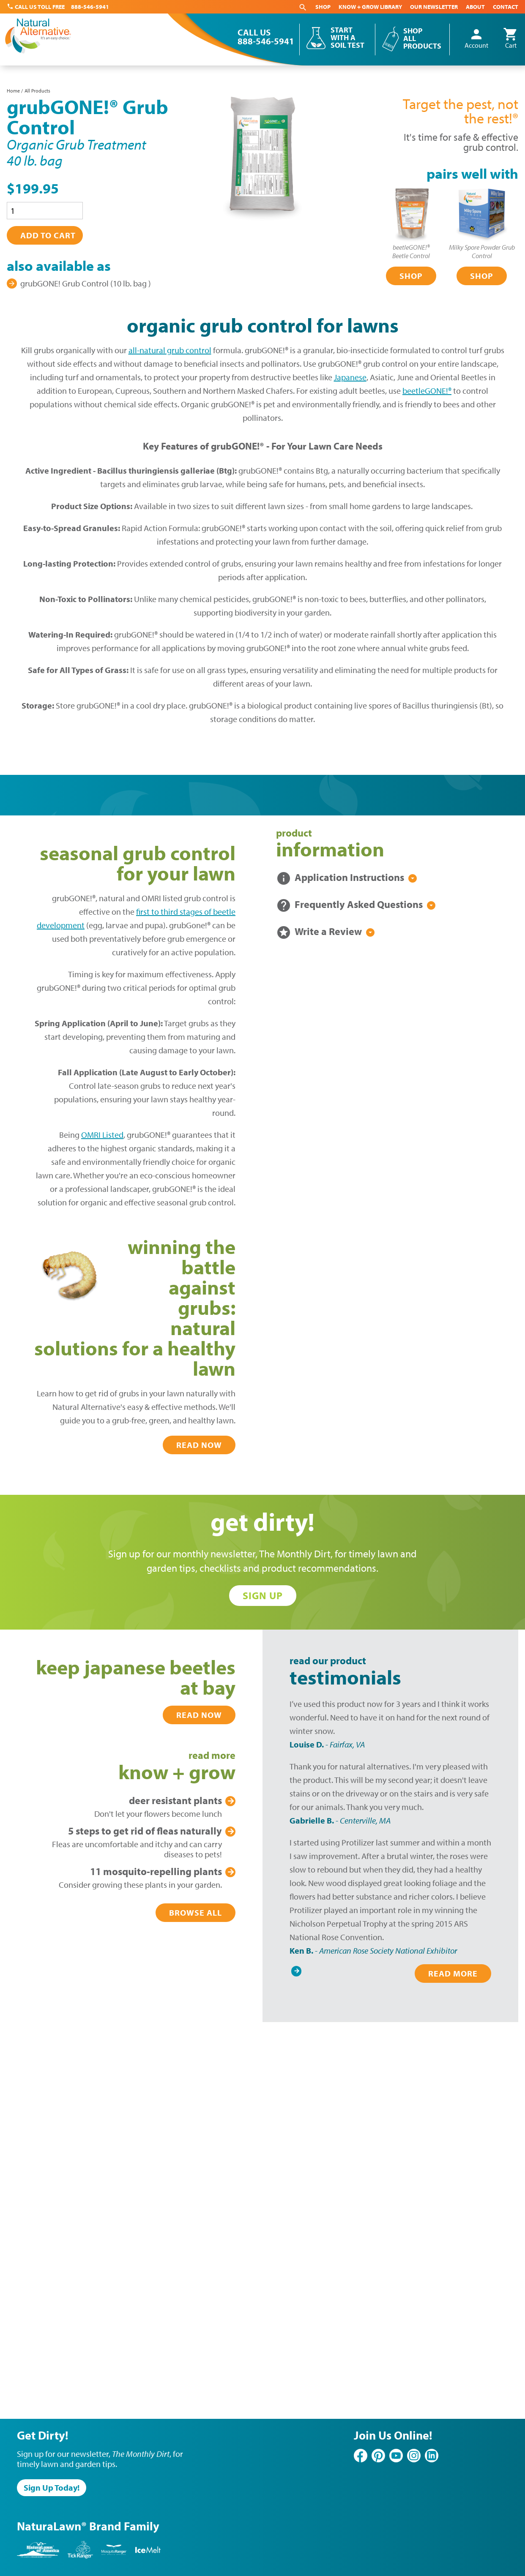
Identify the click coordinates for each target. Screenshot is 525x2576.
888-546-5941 (90, 7)
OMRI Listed (102, 1134)
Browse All (195, 1912)
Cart (510, 38)
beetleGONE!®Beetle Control (411, 251)
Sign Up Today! (51, 2487)
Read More (453, 1973)
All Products (37, 90)
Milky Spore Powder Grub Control (482, 251)
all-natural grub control (170, 350)
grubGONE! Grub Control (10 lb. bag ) (85, 283)
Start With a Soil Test (347, 37)
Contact (505, 7)
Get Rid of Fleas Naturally (145, 1830)
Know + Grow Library (370, 7)
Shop (323, 7)
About (475, 7)
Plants (175, 1800)
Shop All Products (422, 38)
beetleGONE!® (426, 390)
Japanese (350, 377)
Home (13, 90)
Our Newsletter (434, 7)
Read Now (199, 1444)
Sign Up (263, 1595)
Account (476, 38)
